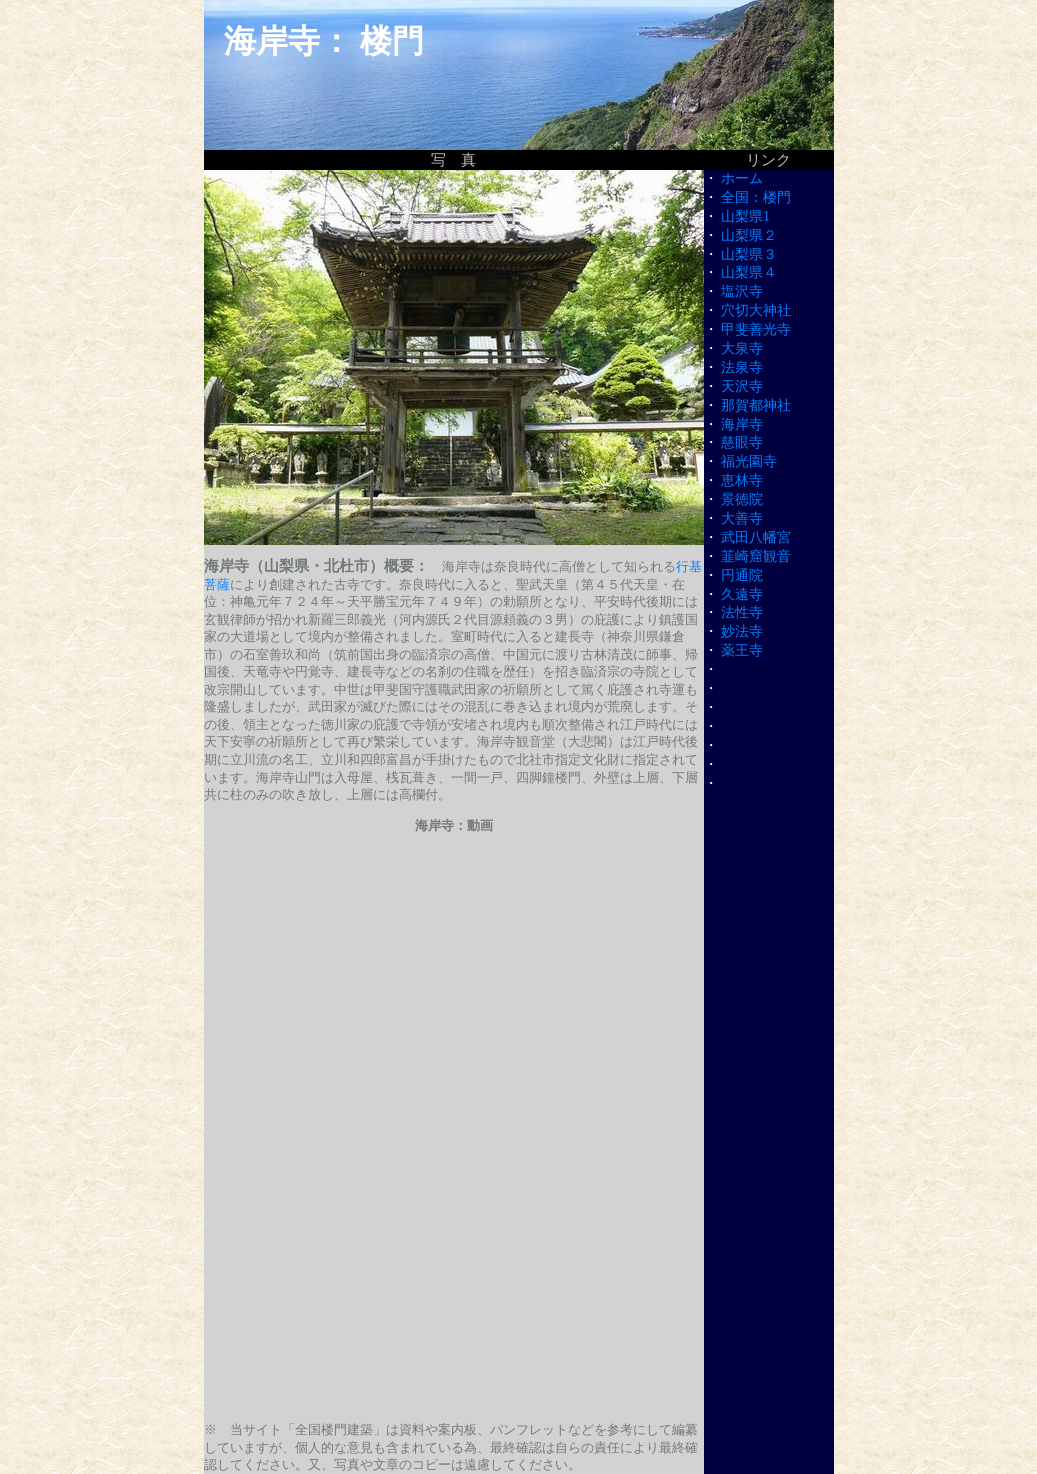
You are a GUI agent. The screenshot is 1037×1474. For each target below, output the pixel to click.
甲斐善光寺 (756, 329)
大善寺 (742, 518)
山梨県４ (749, 272)
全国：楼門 (756, 197)
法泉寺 (742, 367)
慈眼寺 (742, 442)
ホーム (742, 178)
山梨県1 (745, 216)
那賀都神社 (756, 405)
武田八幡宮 (756, 537)
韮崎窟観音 (756, 556)
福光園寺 (749, 461)
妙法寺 (742, 631)
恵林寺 (742, 480)
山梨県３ (749, 254)
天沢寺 (742, 386)
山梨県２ (749, 235)
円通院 (742, 575)
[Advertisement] (454, 1268)
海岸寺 (742, 424)
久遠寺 (742, 594)
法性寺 (742, 612)
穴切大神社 (756, 310)
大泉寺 (742, 348)
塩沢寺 (742, 291)
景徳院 (742, 499)
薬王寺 (742, 650)
